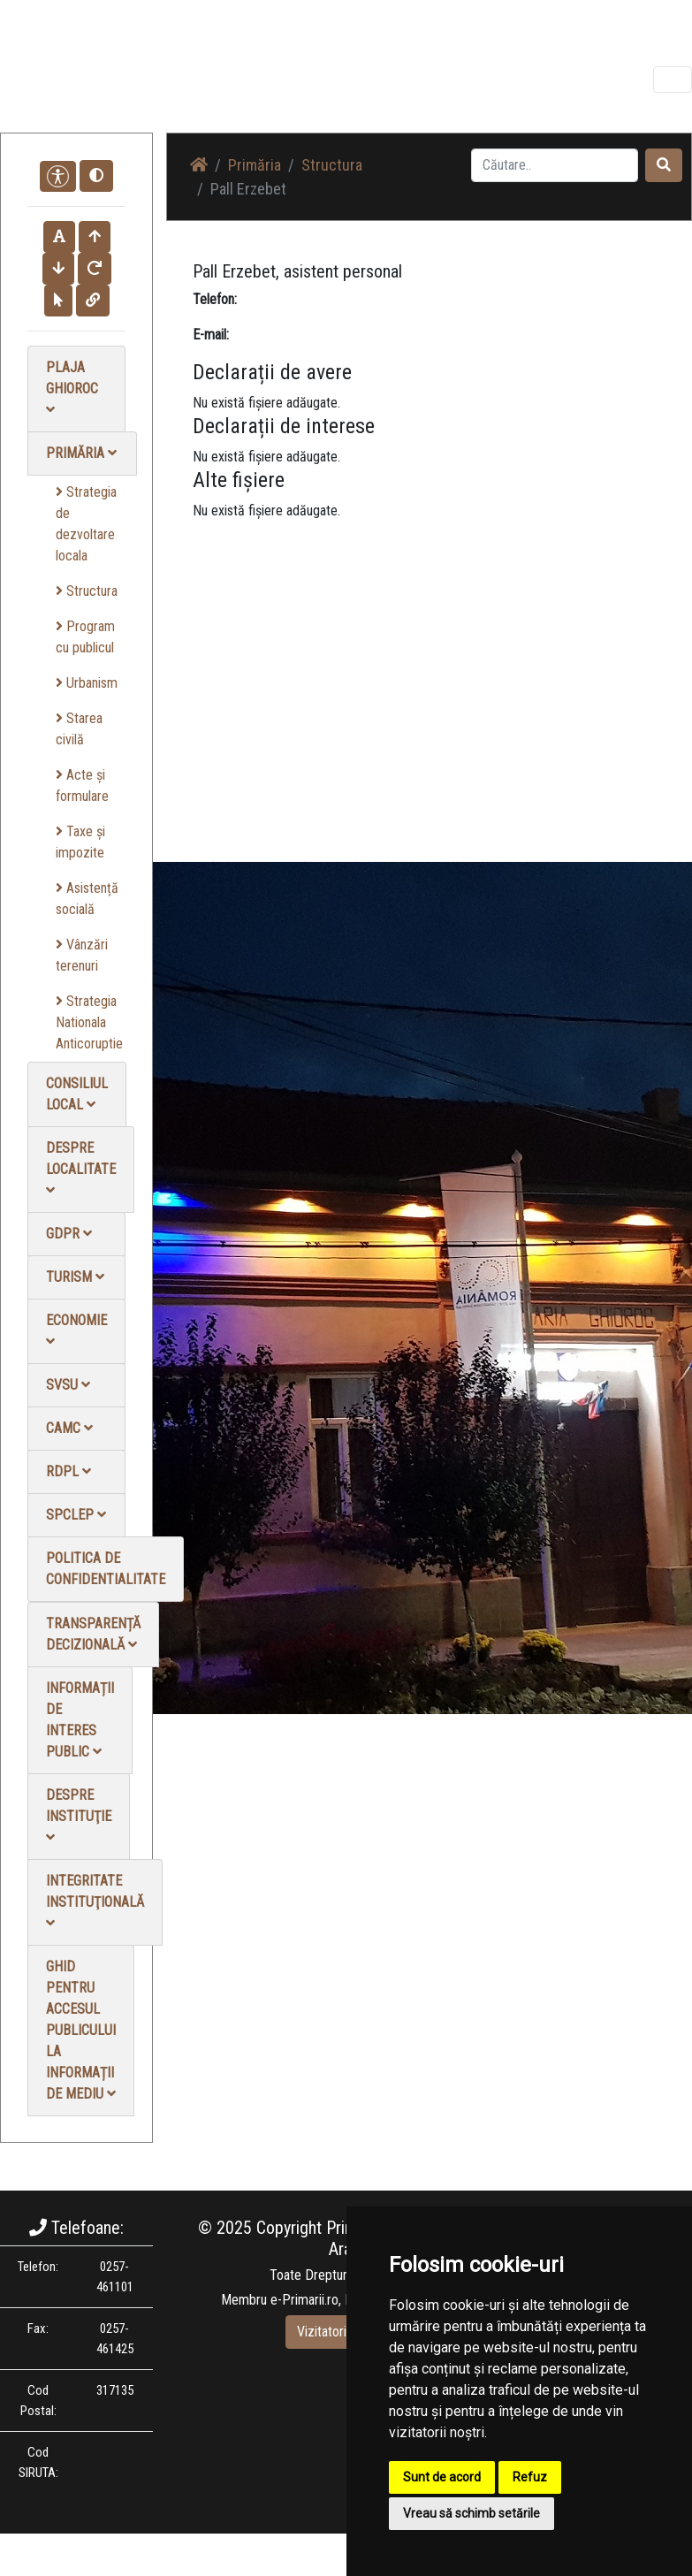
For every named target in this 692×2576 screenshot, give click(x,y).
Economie (76, 1330)
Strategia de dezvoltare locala (86, 524)
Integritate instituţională (95, 1901)
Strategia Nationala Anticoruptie (89, 1022)
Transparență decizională (93, 1634)
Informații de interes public (80, 1720)
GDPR (69, 1233)
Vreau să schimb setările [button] (471, 2513)
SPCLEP (76, 1514)
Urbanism (87, 682)
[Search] (554, 165)
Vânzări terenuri (82, 955)
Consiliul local (77, 1094)
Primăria (81, 453)
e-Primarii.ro (304, 2299)
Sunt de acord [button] (442, 2477)
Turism (75, 1277)
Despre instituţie (78, 1815)
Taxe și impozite (80, 842)
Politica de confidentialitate (105, 1569)
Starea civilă (79, 729)
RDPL (68, 1471)
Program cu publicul (85, 637)
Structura (87, 591)
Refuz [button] (530, 2477)
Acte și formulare (82, 785)
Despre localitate (81, 1168)
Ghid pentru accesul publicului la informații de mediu (81, 2030)
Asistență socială (87, 899)
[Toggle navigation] (672, 79)
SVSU (68, 1384)
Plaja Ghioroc (72, 387)
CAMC (69, 1428)
